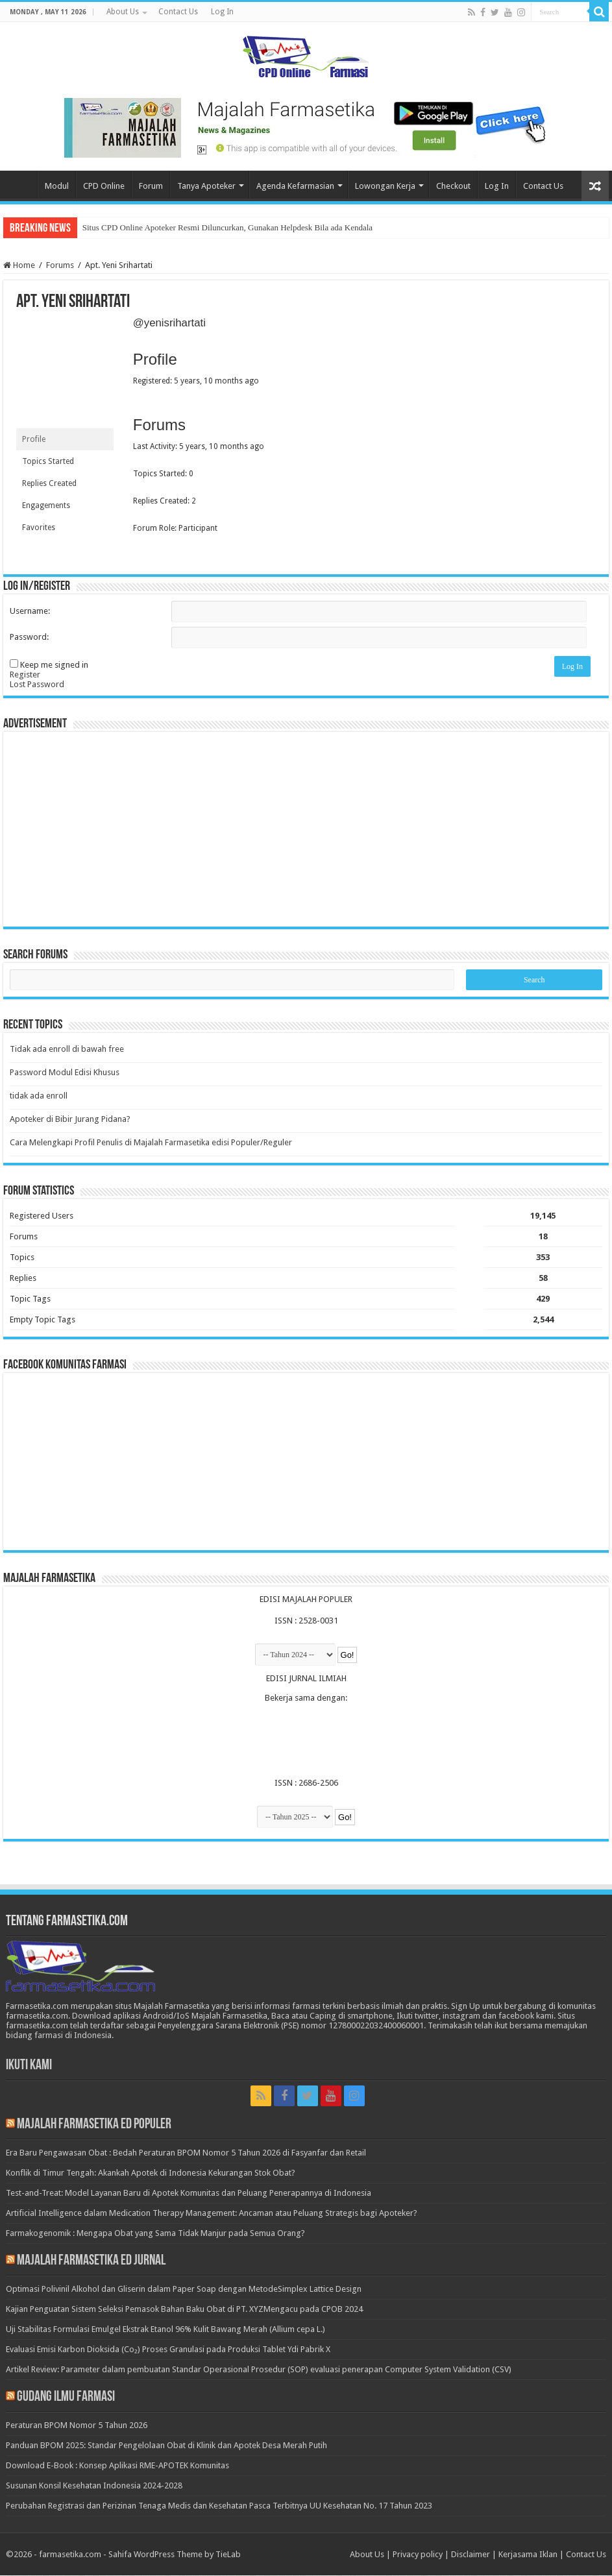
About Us (122, 11)
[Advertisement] (306, 829)
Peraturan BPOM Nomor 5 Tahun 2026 (76, 2426)
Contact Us (178, 11)
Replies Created (49, 483)
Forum (151, 186)
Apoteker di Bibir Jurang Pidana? (70, 1119)
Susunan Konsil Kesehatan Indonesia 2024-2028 (94, 2486)
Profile (33, 439)
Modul (57, 186)
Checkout (453, 186)
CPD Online (104, 186)
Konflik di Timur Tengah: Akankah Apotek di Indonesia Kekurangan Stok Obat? (150, 2173)
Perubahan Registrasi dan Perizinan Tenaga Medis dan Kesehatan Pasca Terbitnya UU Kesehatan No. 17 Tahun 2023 (219, 2506)
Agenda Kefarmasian (295, 186)
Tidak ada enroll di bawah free (67, 1049)
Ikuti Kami (29, 2066)
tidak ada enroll (38, 1096)
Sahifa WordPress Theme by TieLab (174, 2555)
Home (20, 184)
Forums (60, 265)
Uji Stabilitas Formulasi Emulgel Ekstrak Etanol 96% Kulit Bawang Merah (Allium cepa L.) (165, 2330)
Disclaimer (470, 2555)
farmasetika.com (70, 2555)
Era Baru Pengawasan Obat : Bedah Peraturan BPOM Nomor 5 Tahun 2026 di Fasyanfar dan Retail (186, 2153)
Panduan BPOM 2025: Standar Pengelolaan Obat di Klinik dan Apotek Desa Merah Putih (166, 2446)
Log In (222, 11)
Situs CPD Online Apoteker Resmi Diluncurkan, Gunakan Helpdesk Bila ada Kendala (227, 227)
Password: (29, 637)
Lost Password (37, 684)
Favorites (38, 527)
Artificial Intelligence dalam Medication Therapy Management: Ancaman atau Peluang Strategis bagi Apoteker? (211, 2213)
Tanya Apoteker (206, 186)
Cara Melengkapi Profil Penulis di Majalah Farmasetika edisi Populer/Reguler (151, 1143)
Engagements (46, 505)
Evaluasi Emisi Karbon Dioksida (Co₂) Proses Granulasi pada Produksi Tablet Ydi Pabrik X (168, 2350)
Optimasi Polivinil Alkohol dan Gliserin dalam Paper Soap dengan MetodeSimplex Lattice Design (183, 2289)
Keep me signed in (54, 665)
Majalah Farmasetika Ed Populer (94, 2125)
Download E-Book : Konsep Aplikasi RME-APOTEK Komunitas (117, 2466)
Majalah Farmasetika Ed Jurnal (91, 2261)
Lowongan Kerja (385, 186)
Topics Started (48, 461)
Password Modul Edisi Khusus (64, 1073)
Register (25, 674)
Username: (30, 611)
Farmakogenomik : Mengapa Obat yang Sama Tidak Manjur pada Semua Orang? (155, 2234)
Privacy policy (418, 2555)
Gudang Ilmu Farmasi (66, 2397)
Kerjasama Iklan (527, 2555)
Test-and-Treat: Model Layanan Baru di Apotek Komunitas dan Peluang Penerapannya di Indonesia (188, 2193)
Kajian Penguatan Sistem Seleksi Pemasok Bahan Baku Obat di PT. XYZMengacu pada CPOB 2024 (184, 2310)
